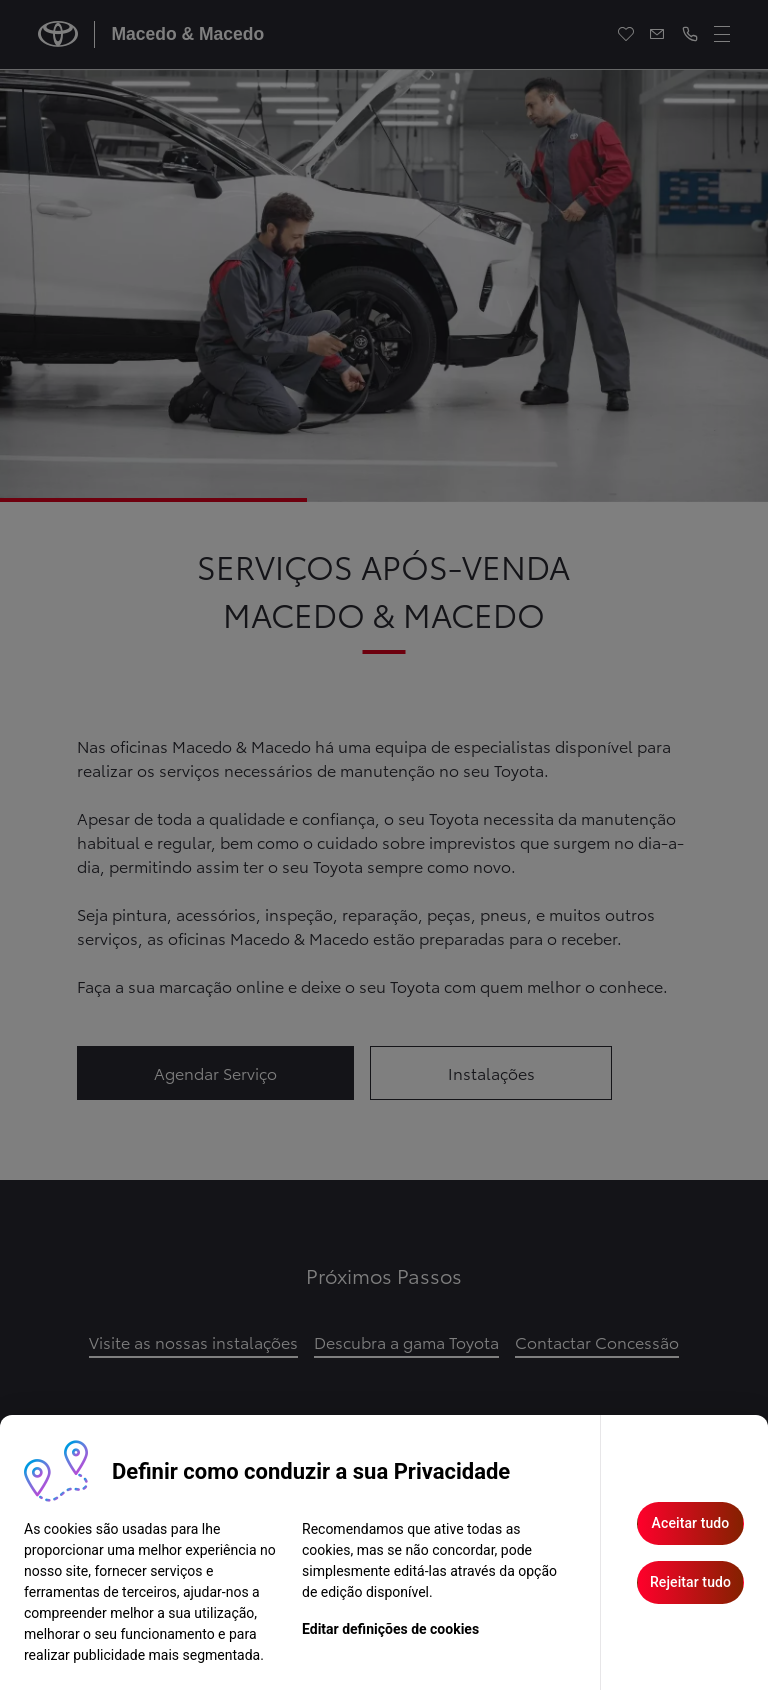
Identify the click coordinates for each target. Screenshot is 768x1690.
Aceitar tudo (691, 1523)
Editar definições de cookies (390, 1629)
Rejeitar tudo (690, 1582)
